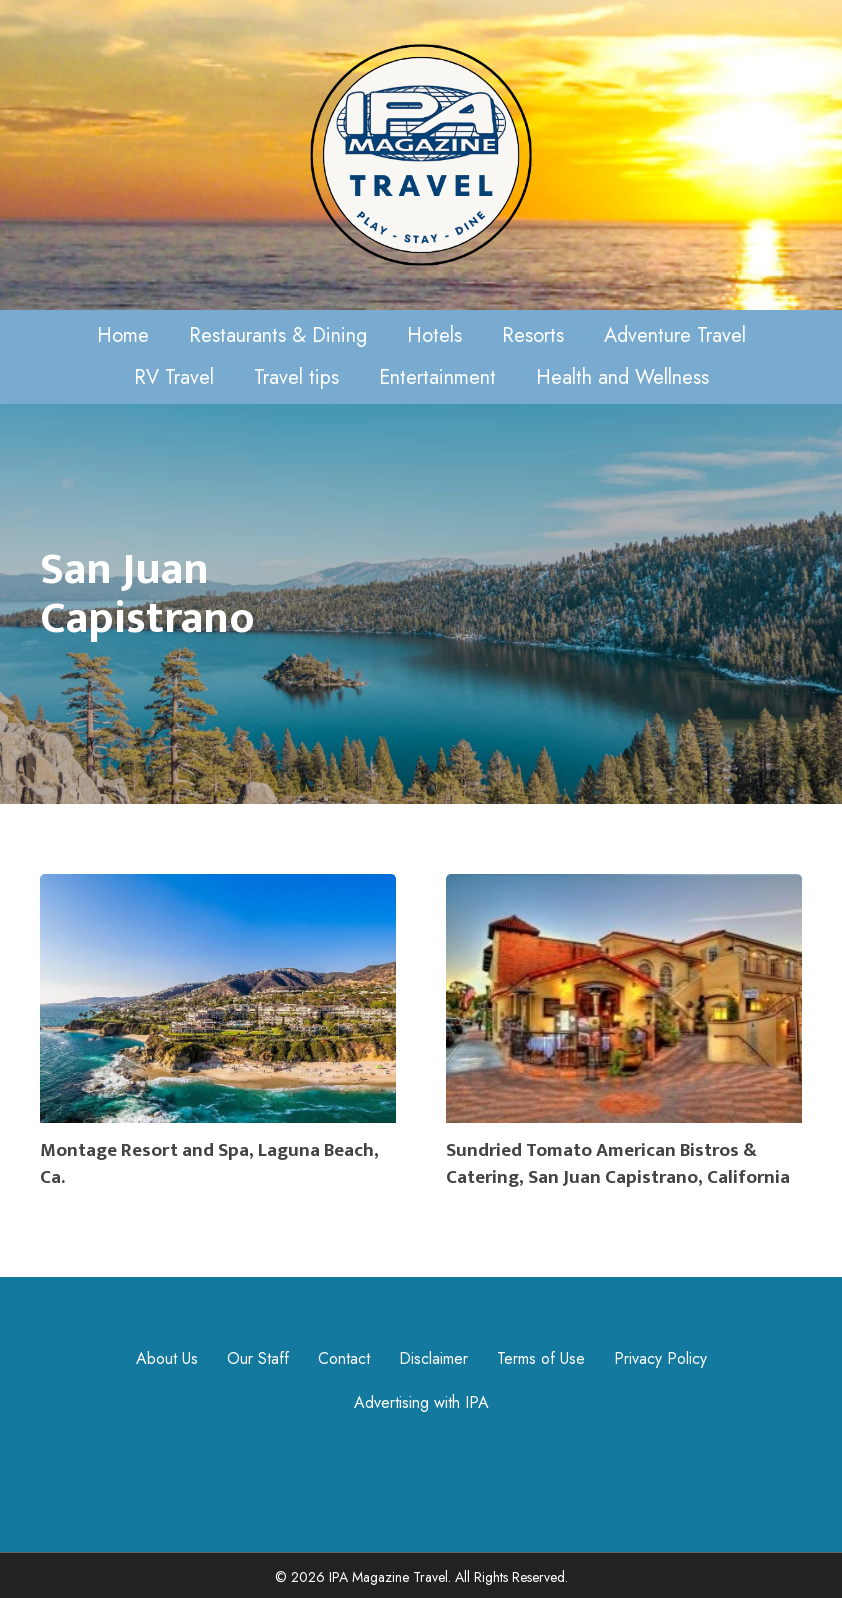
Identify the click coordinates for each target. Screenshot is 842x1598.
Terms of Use (541, 1358)
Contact (344, 1358)
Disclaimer (433, 1358)
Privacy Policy (660, 1358)
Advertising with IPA (421, 1402)
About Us (167, 1358)
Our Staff (258, 1358)
